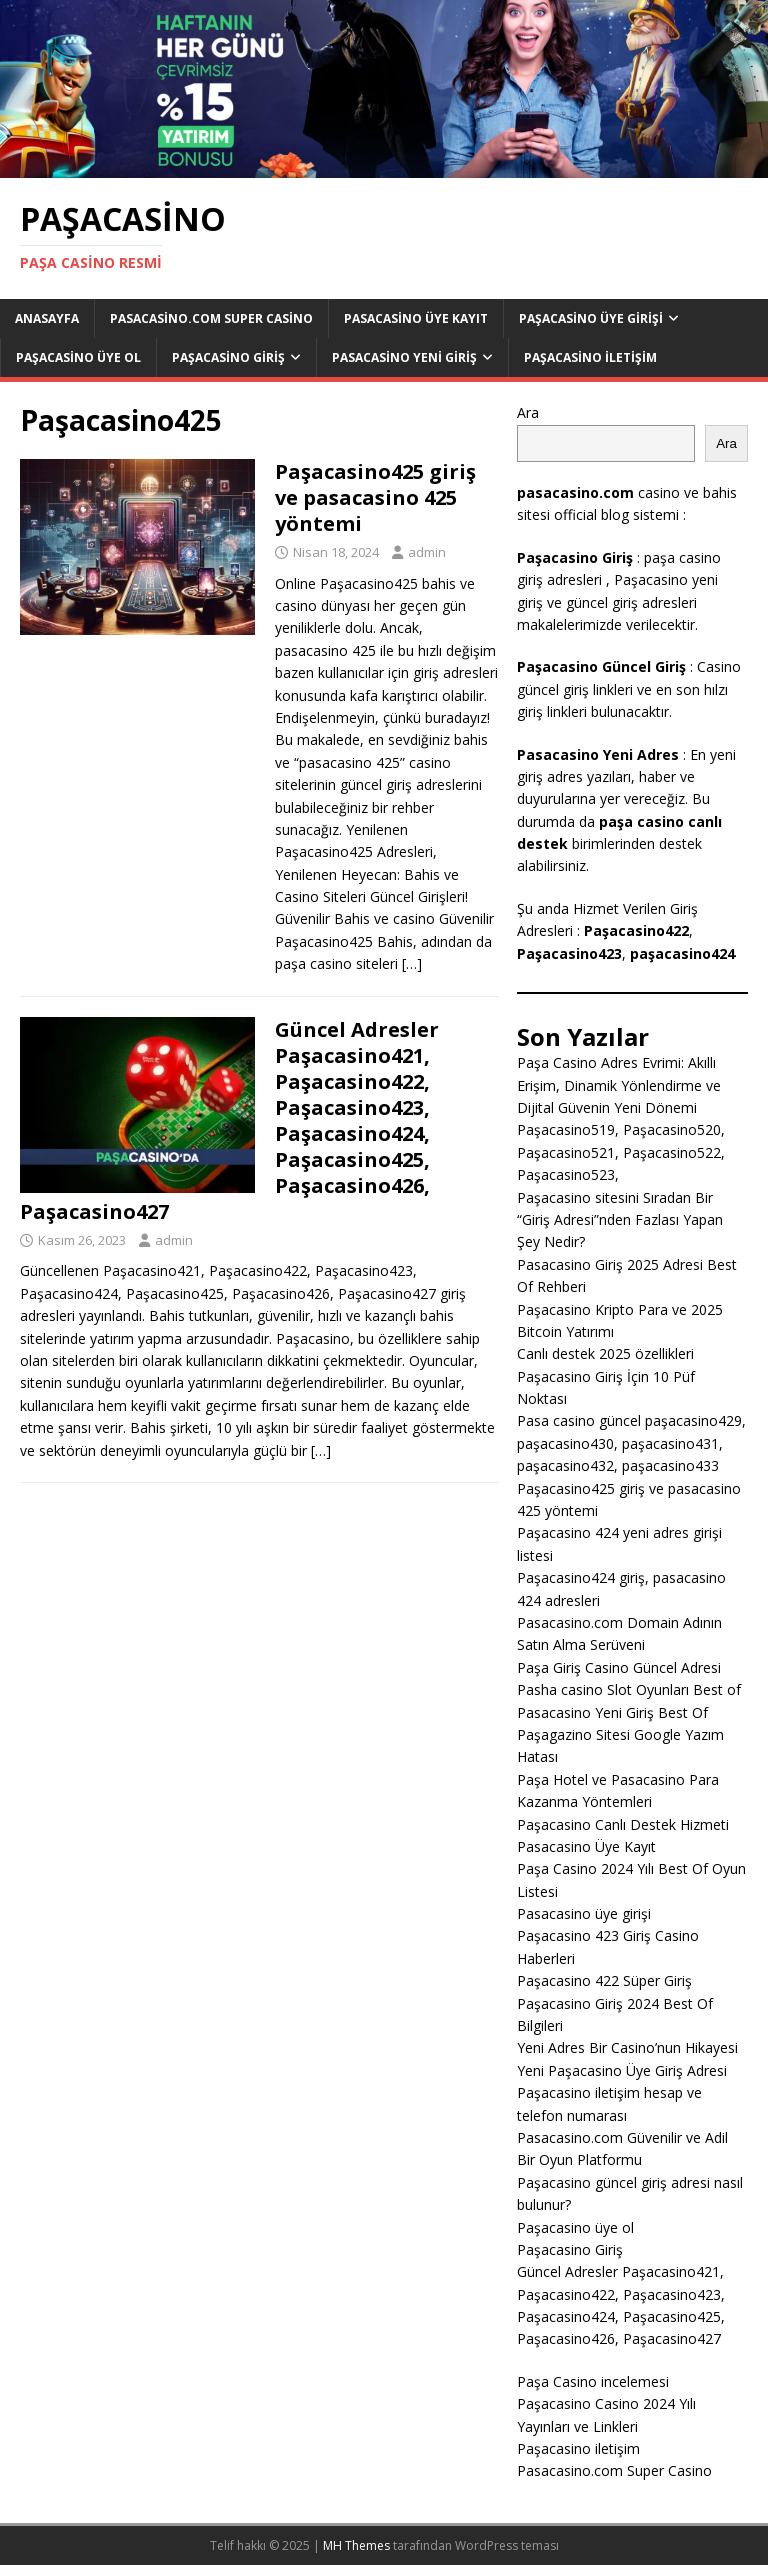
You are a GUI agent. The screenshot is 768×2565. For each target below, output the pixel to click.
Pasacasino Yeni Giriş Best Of (612, 1712)
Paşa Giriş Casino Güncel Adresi (619, 1667)
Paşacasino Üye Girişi (591, 318)
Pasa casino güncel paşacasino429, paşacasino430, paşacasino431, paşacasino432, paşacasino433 (631, 1443)
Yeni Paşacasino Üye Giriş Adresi (622, 2070)
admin (427, 552)
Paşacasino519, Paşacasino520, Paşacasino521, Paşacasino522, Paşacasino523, (621, 1152)
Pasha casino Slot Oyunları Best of (629, 1689)
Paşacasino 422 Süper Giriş (604, 1980)
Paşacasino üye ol (78, 357)
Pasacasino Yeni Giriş (404, 357)
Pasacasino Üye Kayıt (416, 318)
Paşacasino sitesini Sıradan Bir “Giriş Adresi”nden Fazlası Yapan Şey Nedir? (620, 1220)
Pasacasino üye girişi (584, 1913)
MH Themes (356, 2545)
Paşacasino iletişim (590, 357)
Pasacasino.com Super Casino (211, 318)
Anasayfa (47, 318)
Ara (528, 412)
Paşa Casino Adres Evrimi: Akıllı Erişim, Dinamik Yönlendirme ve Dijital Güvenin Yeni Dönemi (619, 1085)
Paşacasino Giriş (228, 357)
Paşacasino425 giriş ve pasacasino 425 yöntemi (375, 497)
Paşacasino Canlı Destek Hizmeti (623, 1824)
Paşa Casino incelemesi (593, 2381)
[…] (412, 963)
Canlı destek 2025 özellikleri (605, 1353)
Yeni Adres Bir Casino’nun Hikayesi (627, 2047)
